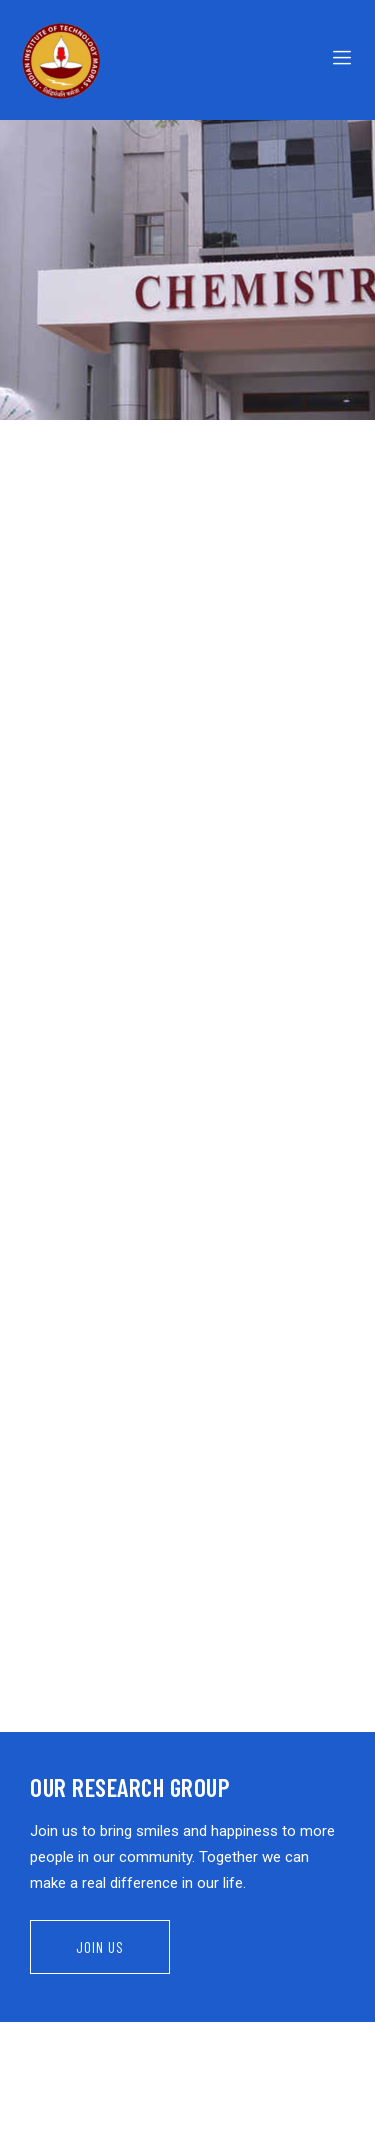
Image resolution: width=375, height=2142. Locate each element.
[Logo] (99, 60)
